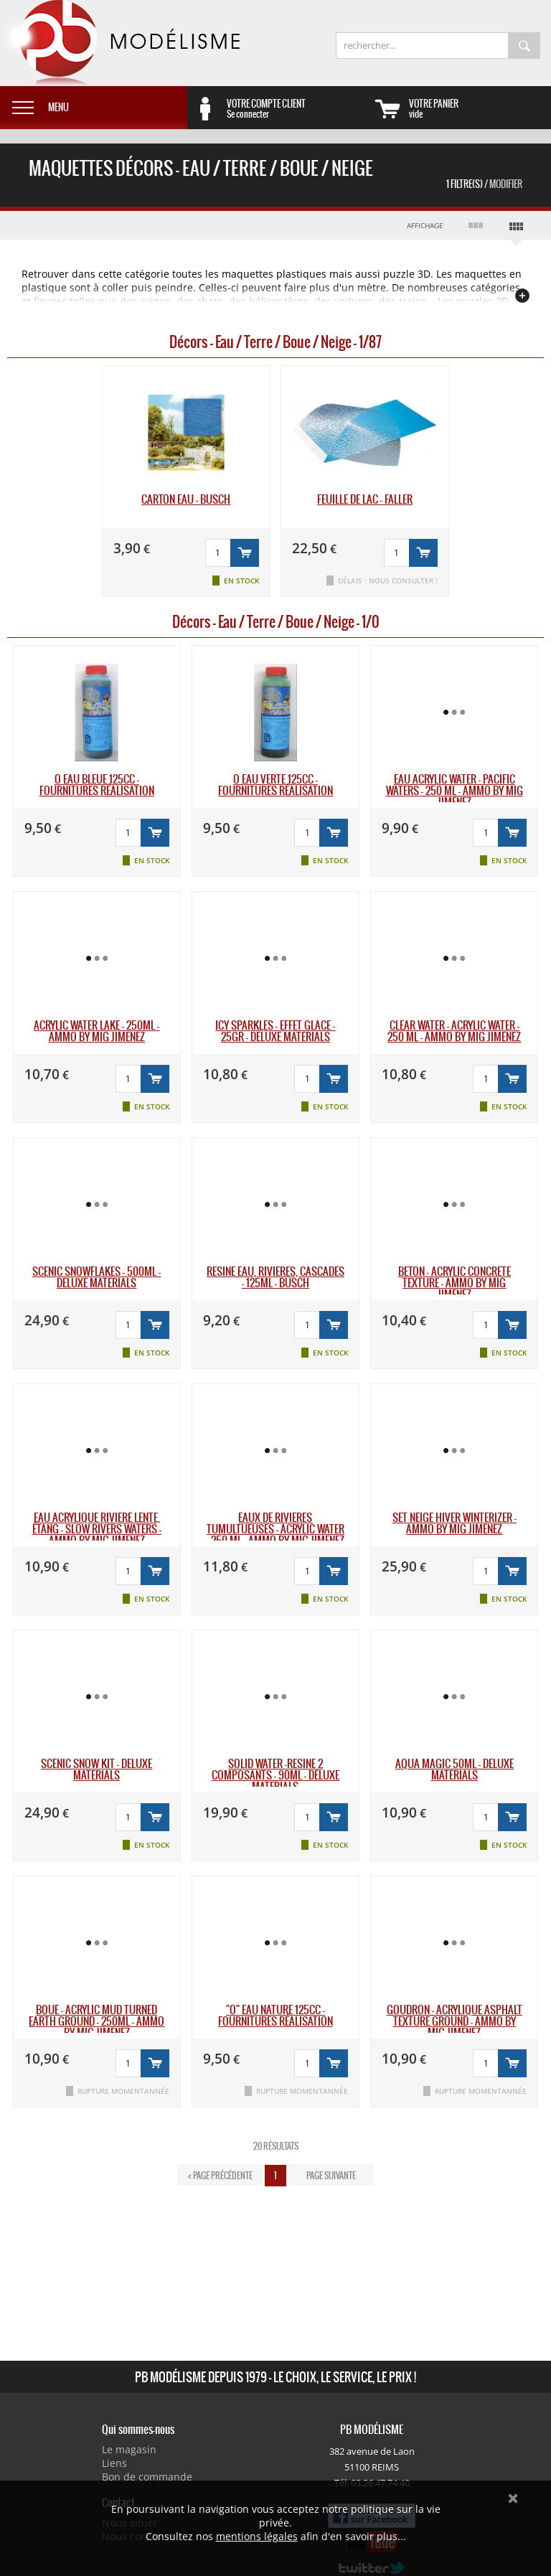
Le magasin (129, 2449)
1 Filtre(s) (484, 184)
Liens (114, 2463)
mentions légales (257, 2536)
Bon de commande (147, 2476)
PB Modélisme (120, 43)
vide (480, 108)
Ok (513, 2498)
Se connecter (298, 108)
